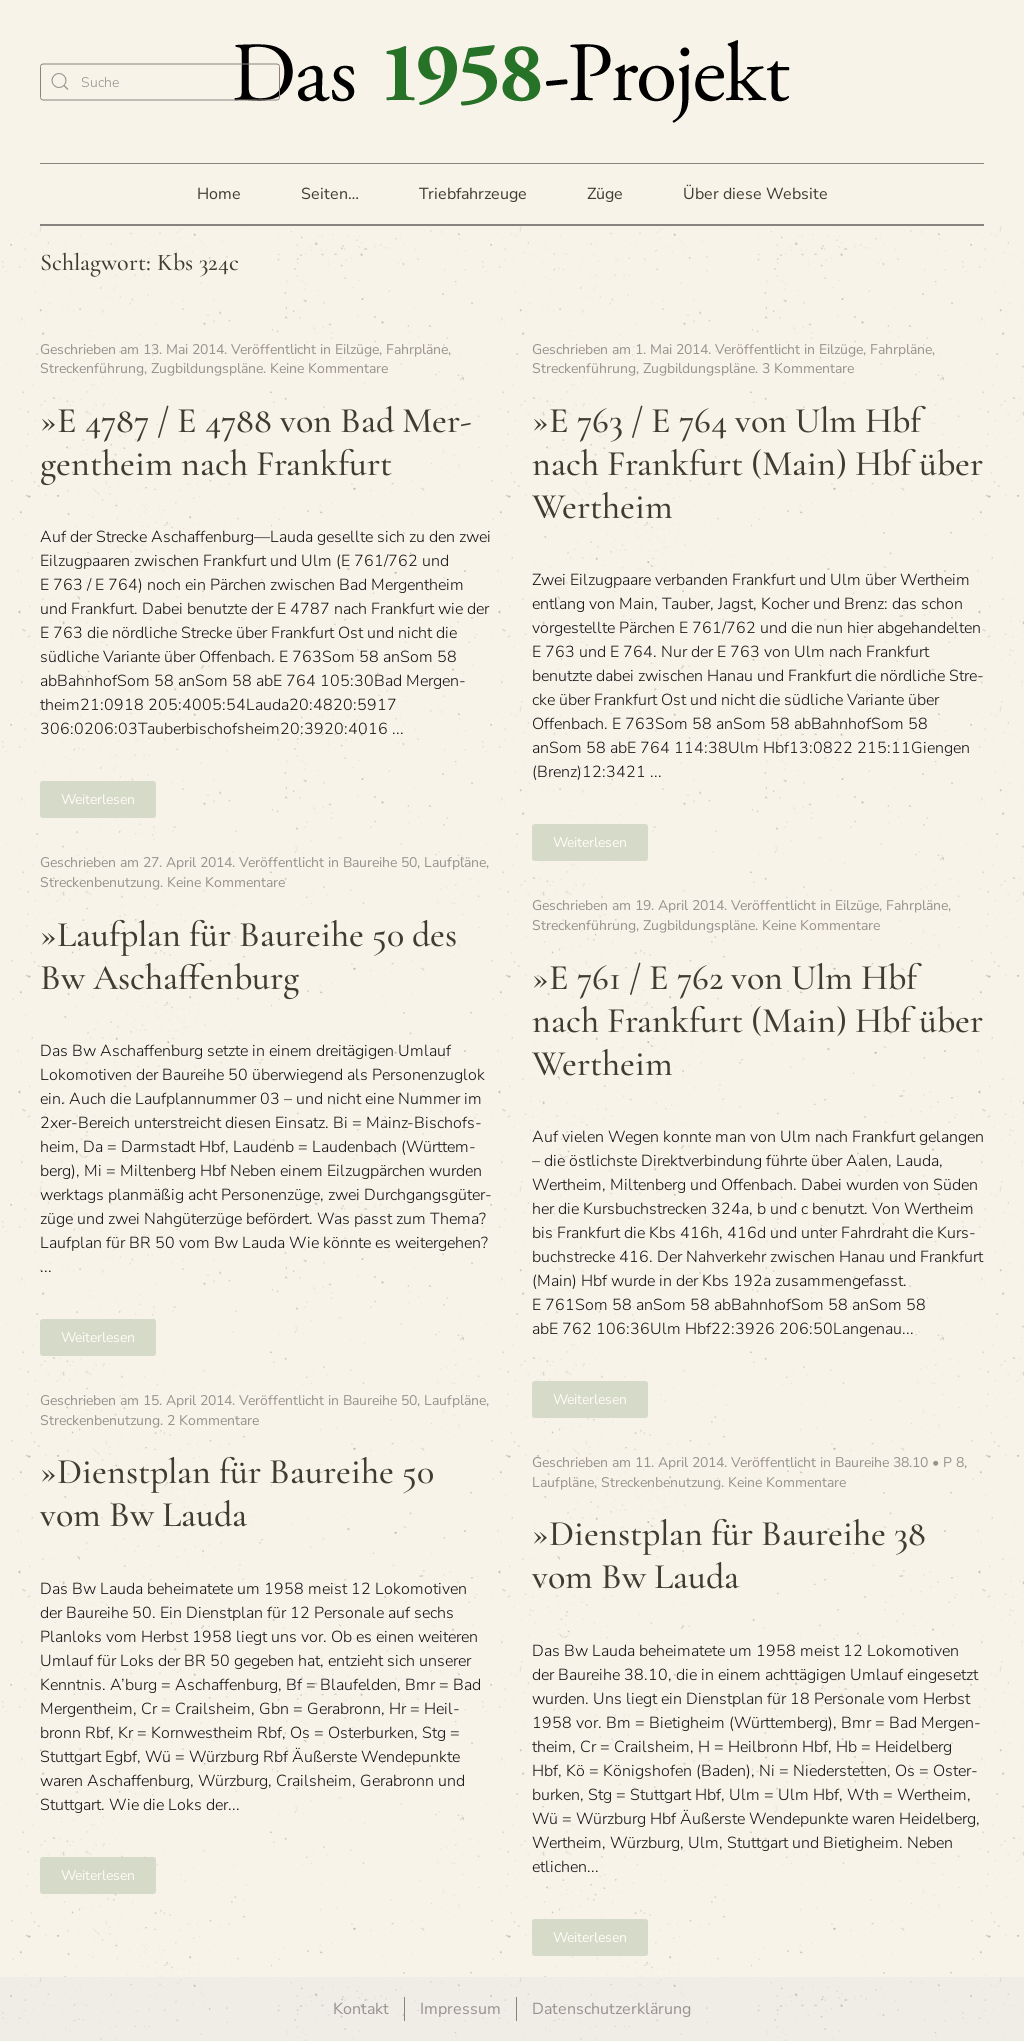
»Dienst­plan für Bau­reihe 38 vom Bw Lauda (729, 1555)
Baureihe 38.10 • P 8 (899, 1462)
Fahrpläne (417, 349)
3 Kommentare (808, 368)
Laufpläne (455, 862)
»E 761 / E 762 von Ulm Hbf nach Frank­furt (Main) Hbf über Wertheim (757, 1020)
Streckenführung (92, 368)
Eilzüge (357, 349)
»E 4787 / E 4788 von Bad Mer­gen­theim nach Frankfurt (256, 442)
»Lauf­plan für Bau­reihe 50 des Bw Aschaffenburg (248, 956)
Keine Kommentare (329, 368)
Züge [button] (605, 194)
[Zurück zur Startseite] (512, 81)
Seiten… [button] (330, 194)
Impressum (460, 2009)
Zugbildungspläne (207, 368)
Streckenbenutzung (100, 882)
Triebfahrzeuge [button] (473, 194)
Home (219, 194)
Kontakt (361, 2009)
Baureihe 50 (380, 862)
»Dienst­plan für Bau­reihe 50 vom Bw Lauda (237, 1493)
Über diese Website (755, 194)
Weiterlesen (98, 799)
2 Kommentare (213, 1420)
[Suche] (160, 81)
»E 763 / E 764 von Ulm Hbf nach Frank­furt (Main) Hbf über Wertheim (757, 463)
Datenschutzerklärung (611, 2009)
